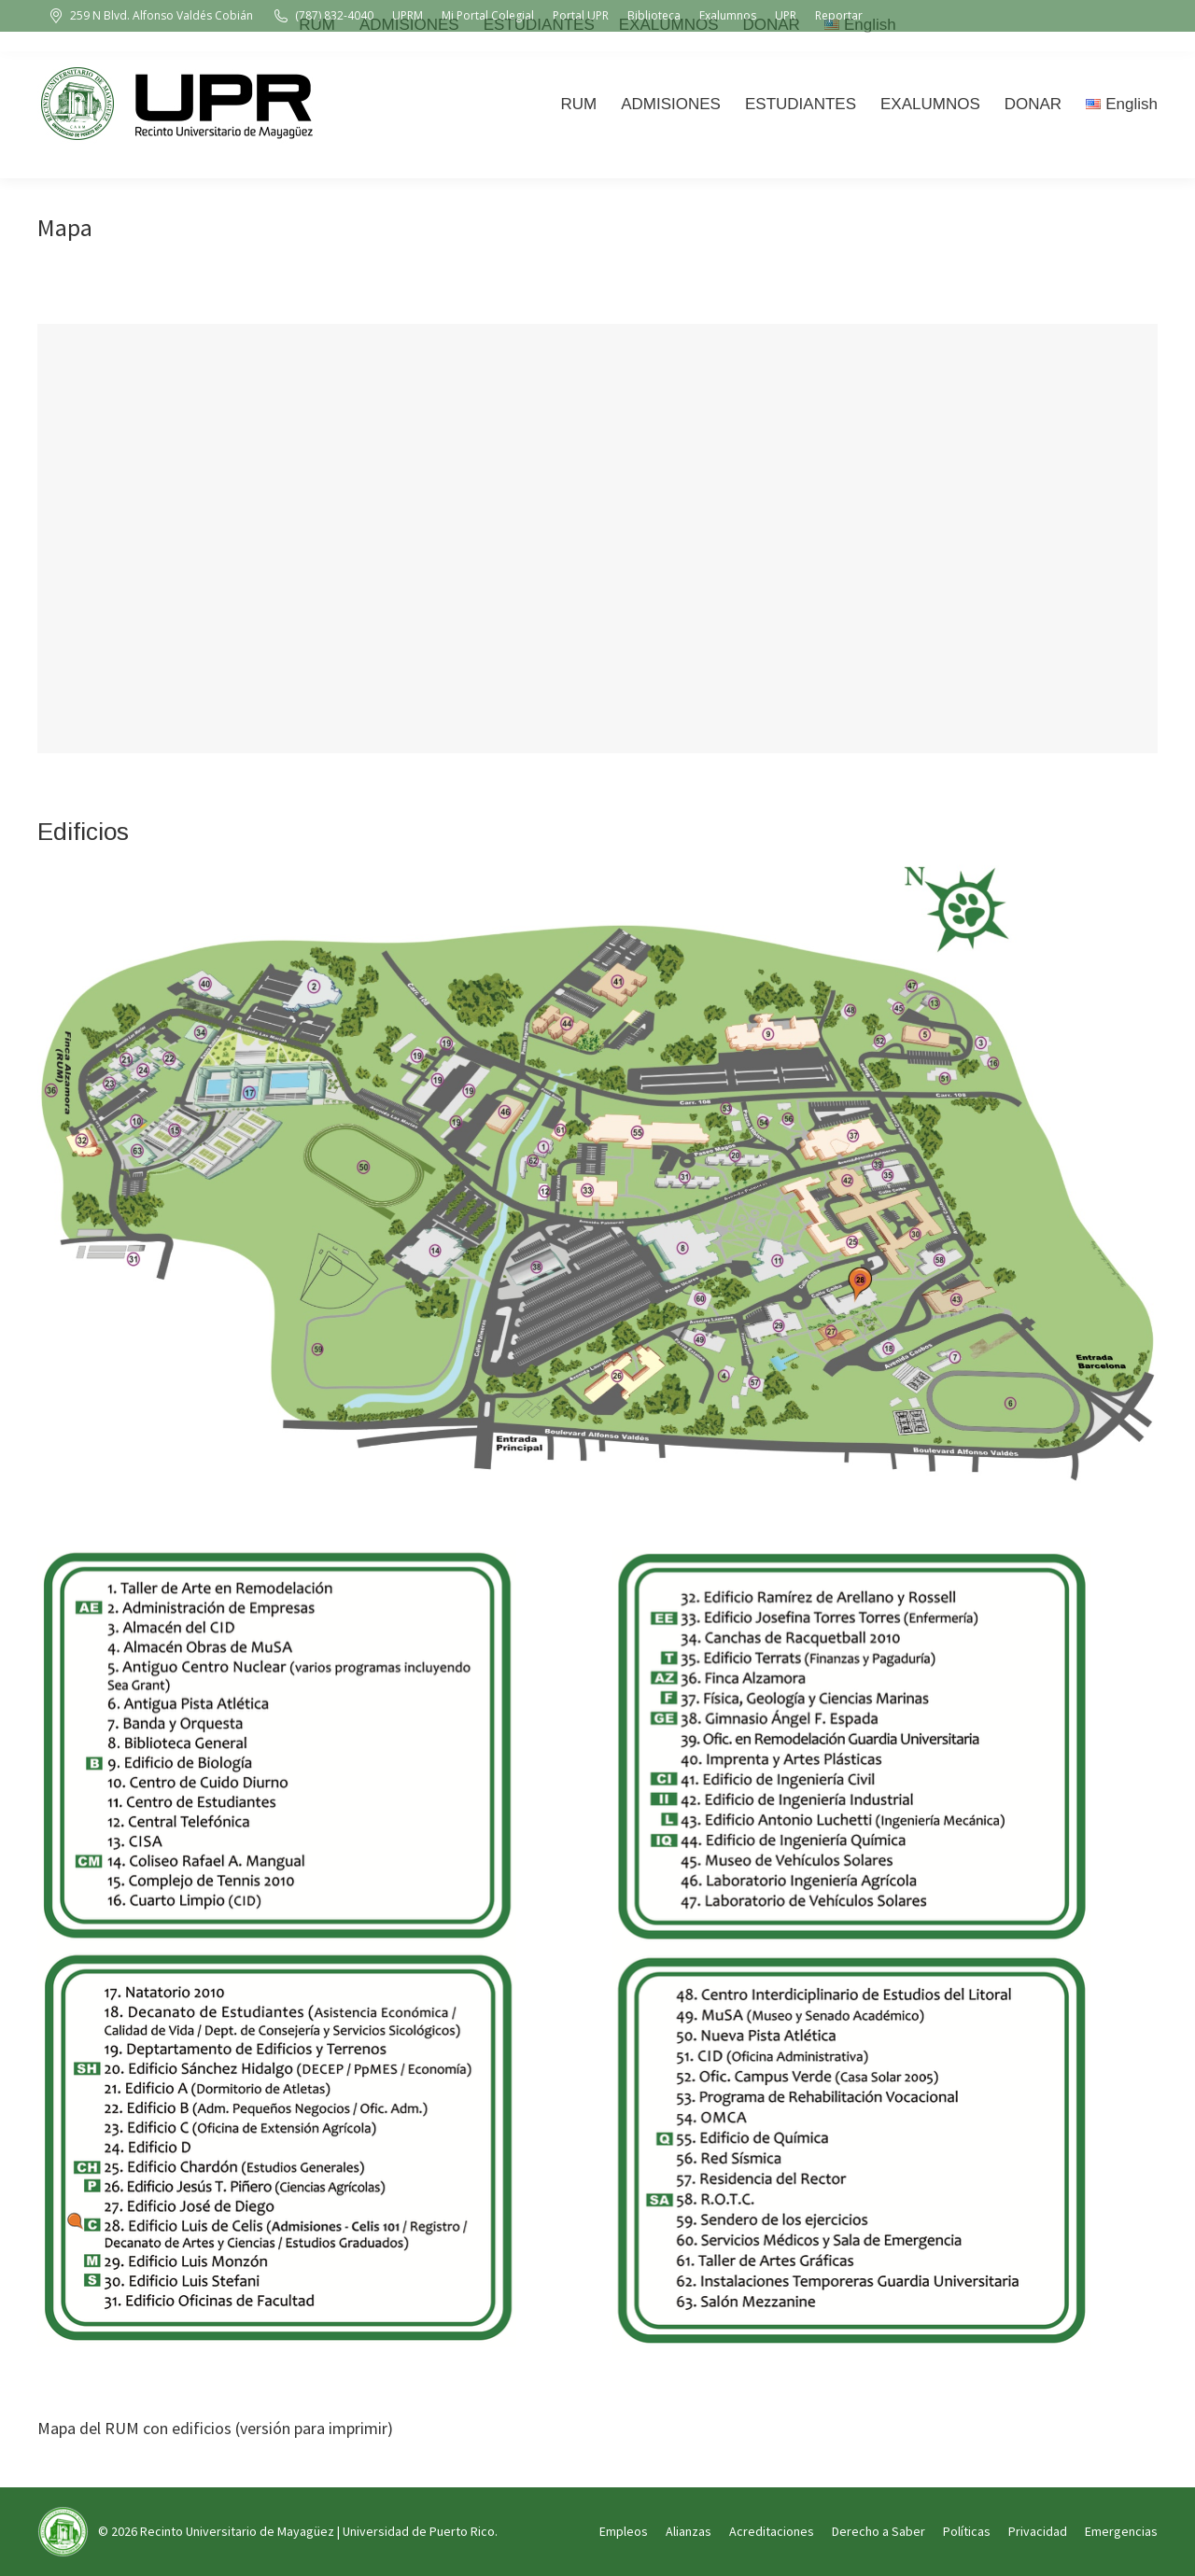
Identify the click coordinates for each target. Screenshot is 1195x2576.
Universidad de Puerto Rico (419, 2531)
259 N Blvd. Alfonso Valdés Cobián (150, 15)
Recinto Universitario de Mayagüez (237, 2531)
